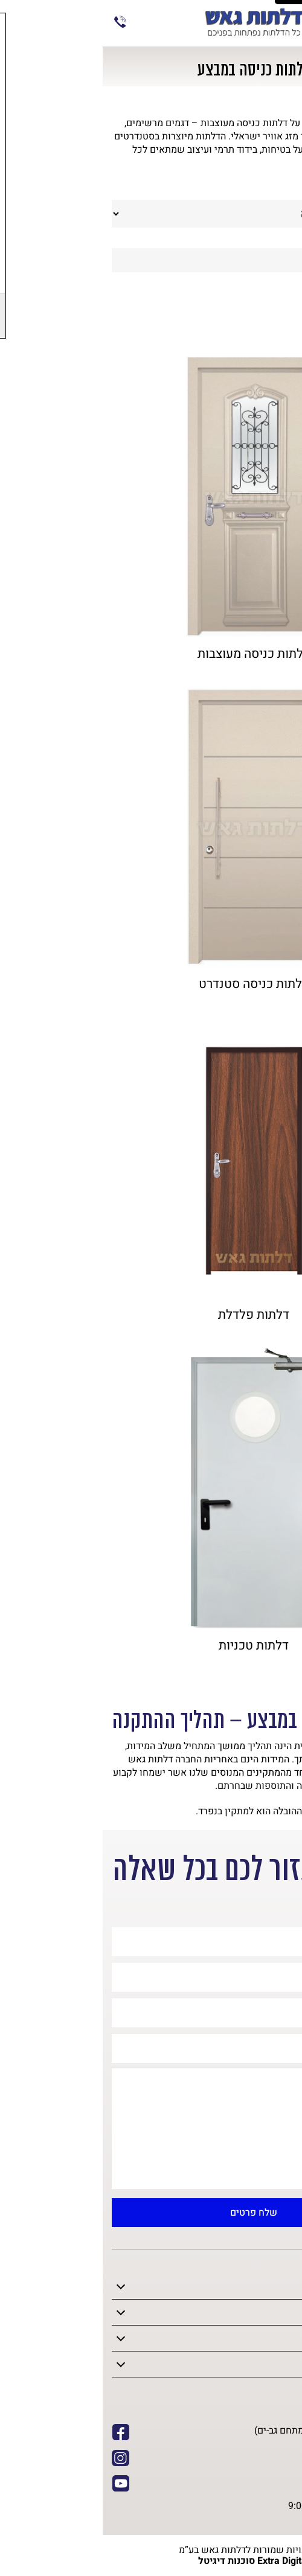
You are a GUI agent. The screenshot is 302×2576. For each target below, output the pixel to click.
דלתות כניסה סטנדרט (151, 984)
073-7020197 (17, 22)
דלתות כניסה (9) (248, 310)
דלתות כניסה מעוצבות (151, 654)
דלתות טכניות (151, 1645)
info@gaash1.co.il (246, 2472)
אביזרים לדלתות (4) (241, 332)
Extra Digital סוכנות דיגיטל (151, 2560)
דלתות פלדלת (151, 1315)
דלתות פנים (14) (248, 289)
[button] (284, 2175)
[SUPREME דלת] (151, 497)
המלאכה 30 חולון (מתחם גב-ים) (222, 2431)
